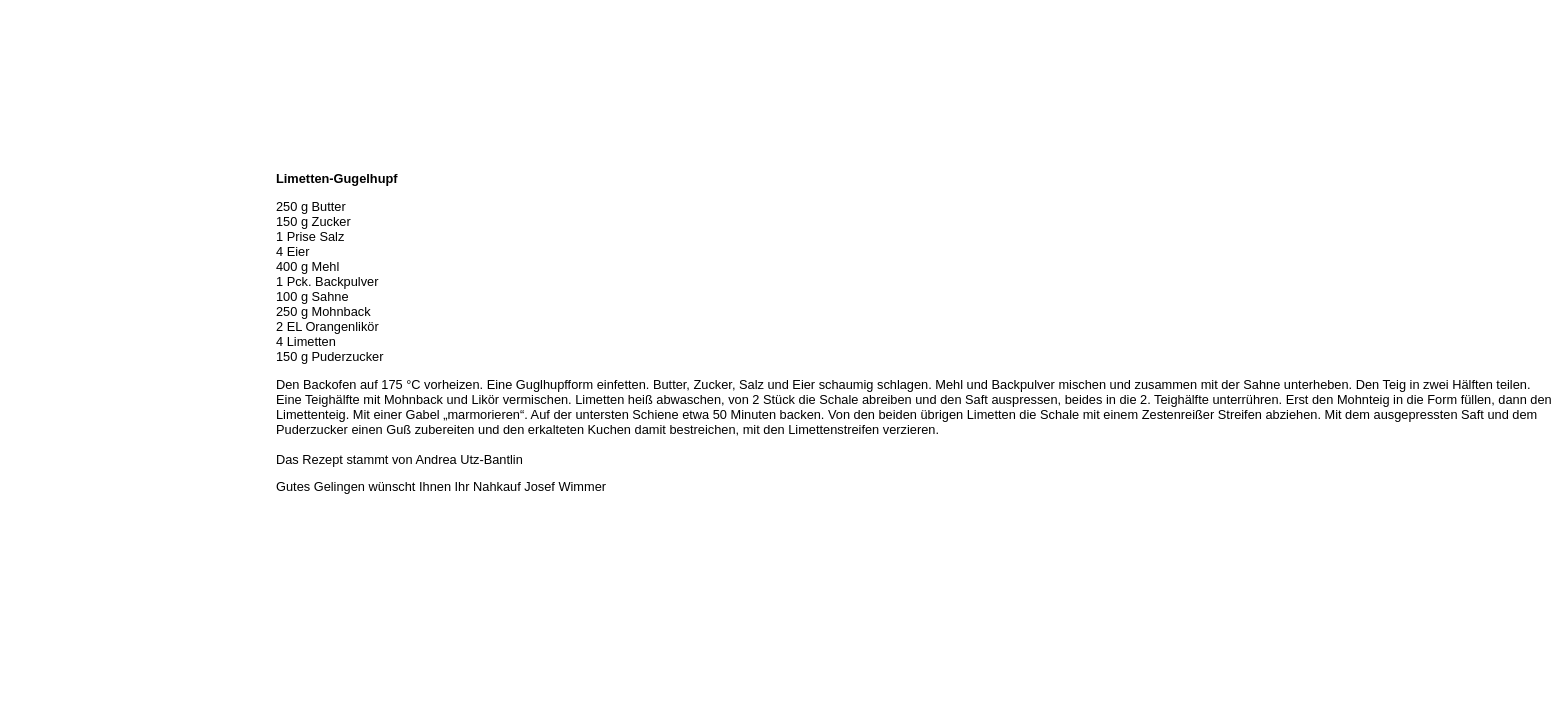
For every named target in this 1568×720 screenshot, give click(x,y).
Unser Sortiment (50, 224)
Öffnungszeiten (47, 202)
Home (23, 158)
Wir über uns (41, 180)
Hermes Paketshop (57, 268)
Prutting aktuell (47, 356)
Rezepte (29, 290)
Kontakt (28, 312)
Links (22, 334)
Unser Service (44, 246)
